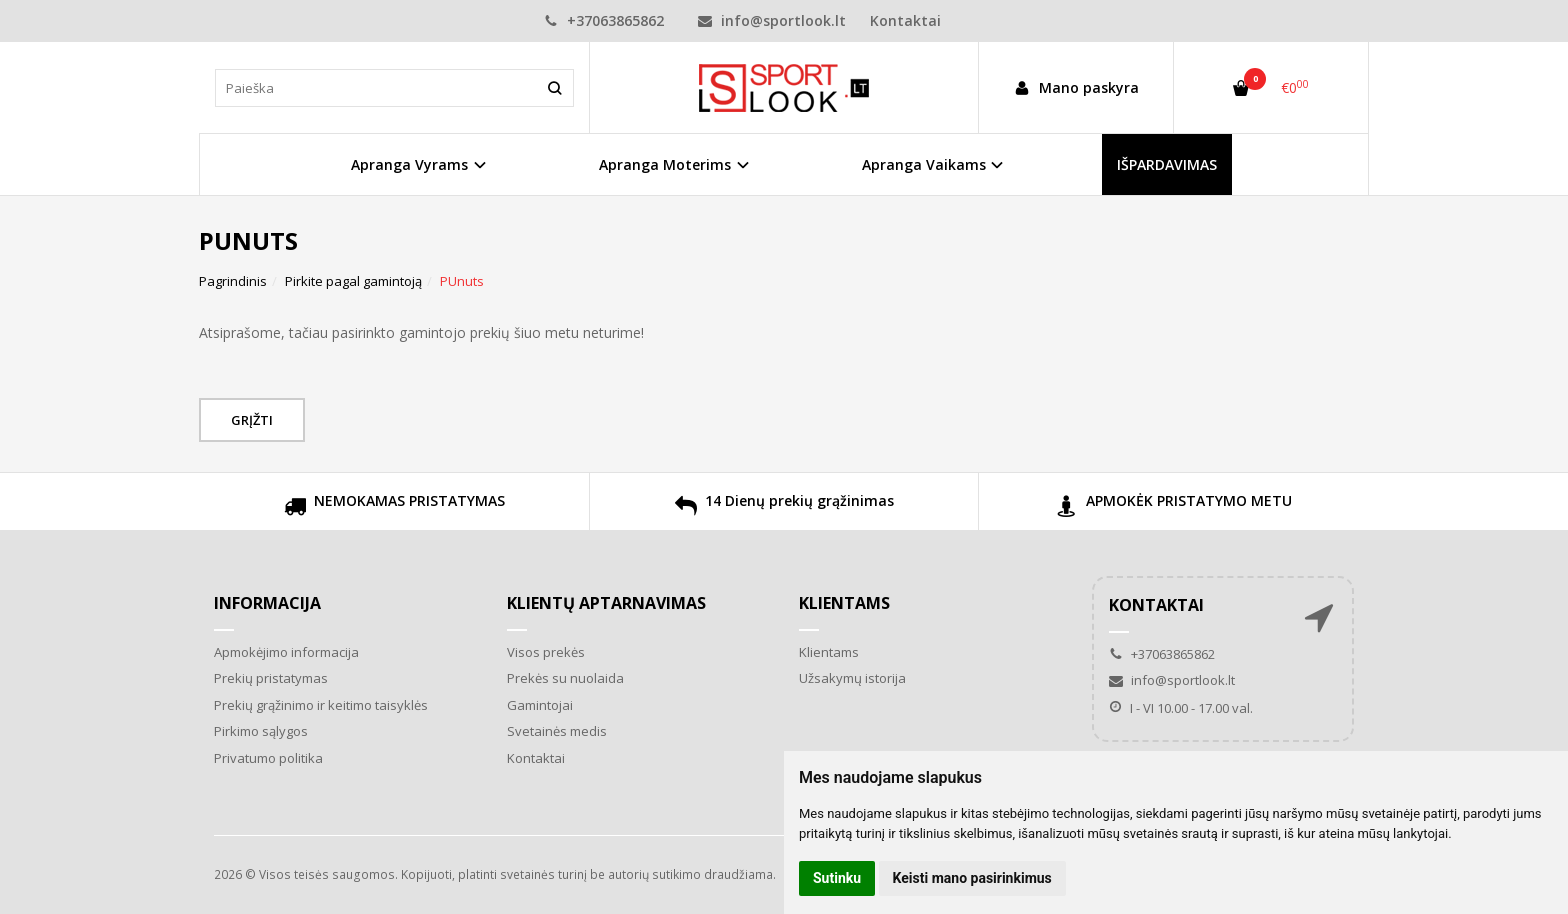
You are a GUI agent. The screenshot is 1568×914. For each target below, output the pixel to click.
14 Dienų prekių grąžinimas (784, 508)
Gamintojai (540, 705)
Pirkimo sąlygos (261, 731)
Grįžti (252, 420)
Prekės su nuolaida (565, 678)
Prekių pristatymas (271, 678)
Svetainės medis (557, 731)
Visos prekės (546, 652)
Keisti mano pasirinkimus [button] (972, 878)
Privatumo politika (268, 758)
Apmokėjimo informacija (286, 652)
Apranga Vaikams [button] (924, 164)
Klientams (844, 603)
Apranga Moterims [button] (665, 164)
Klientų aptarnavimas (606, 603)
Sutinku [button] (837, 878)
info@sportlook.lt (772, 20)
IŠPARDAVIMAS (1167, 164)
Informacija (267, 603)
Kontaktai (905, 20)
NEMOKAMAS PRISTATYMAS (394, 508)
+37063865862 (604, 20)
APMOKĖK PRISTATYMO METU (1174, 508)
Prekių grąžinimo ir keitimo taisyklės (321, 705)
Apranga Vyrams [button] (409, 164)
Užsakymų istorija (852, 678)
